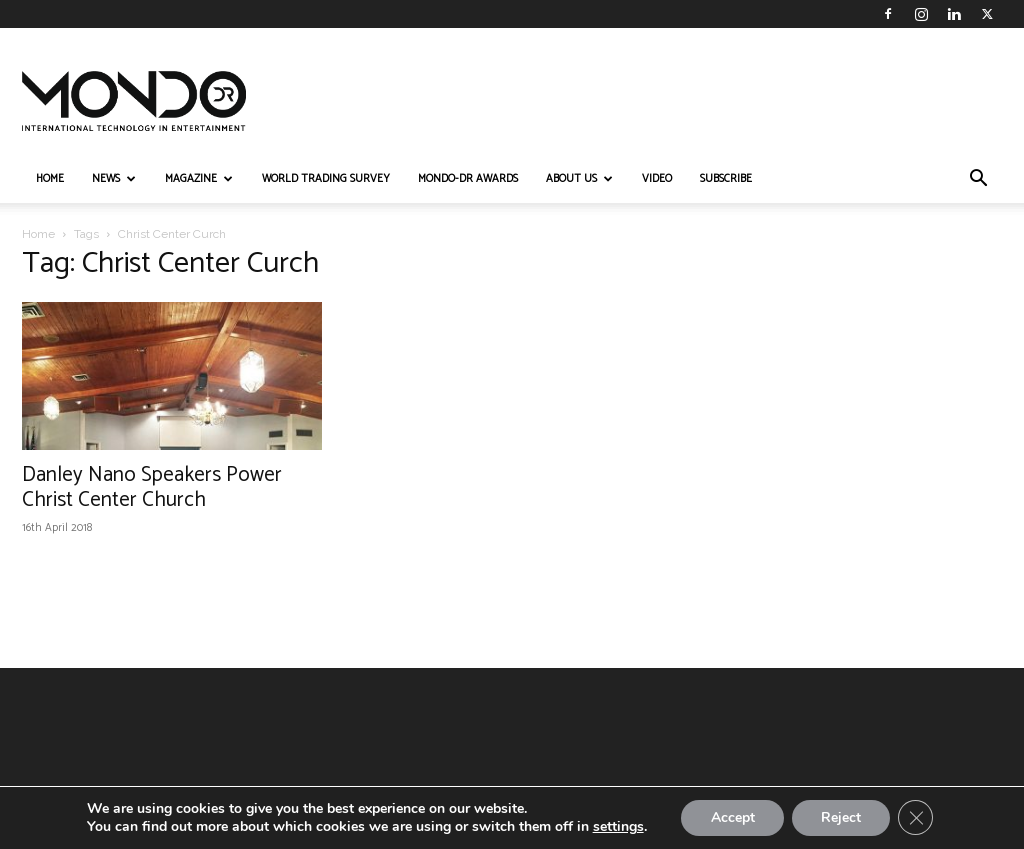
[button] (978, 180)
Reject (841, 817)
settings (616, 827)
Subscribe (726, 179)
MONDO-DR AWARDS (468, 179)
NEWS (114, 179)
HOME (50, 179)
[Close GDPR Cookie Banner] (917, 818)
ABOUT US (579, 179)
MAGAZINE (199, 179)
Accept (731, 817)
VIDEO (657, 179)
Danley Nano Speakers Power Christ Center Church (152, 487)
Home (38, 234)
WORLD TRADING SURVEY (326, 179)
